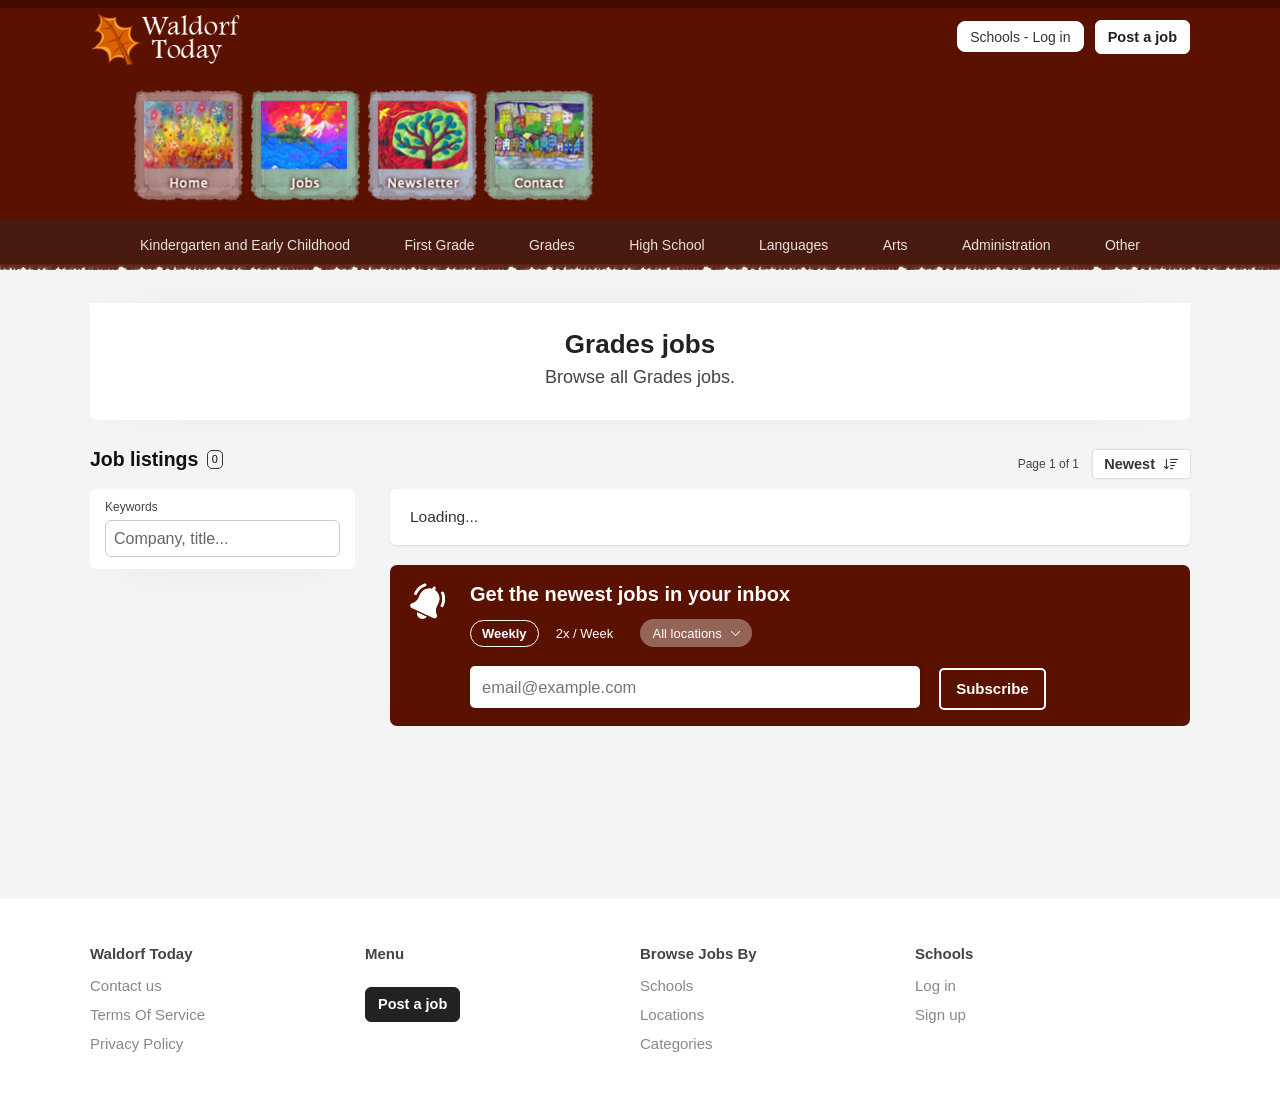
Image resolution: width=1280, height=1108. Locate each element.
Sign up (940, 1014)
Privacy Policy (136, 1043)
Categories (676, 1043)
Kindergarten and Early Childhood (245, 245)
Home (188, 147)
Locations (672, 1014)
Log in (935, 985)
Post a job (1142, 37)
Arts (895, 245)
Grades (552, 245)
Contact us (126, 985)
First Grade (440, 245)
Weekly (504, 632)
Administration (1006, 245)
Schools (666, 985)
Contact (539, 147)
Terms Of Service (147, 1014)
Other (1122, 245)
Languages (793, 245)
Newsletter (422, 147)
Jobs (305, 147)
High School (667, 245)
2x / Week (585, 632)
